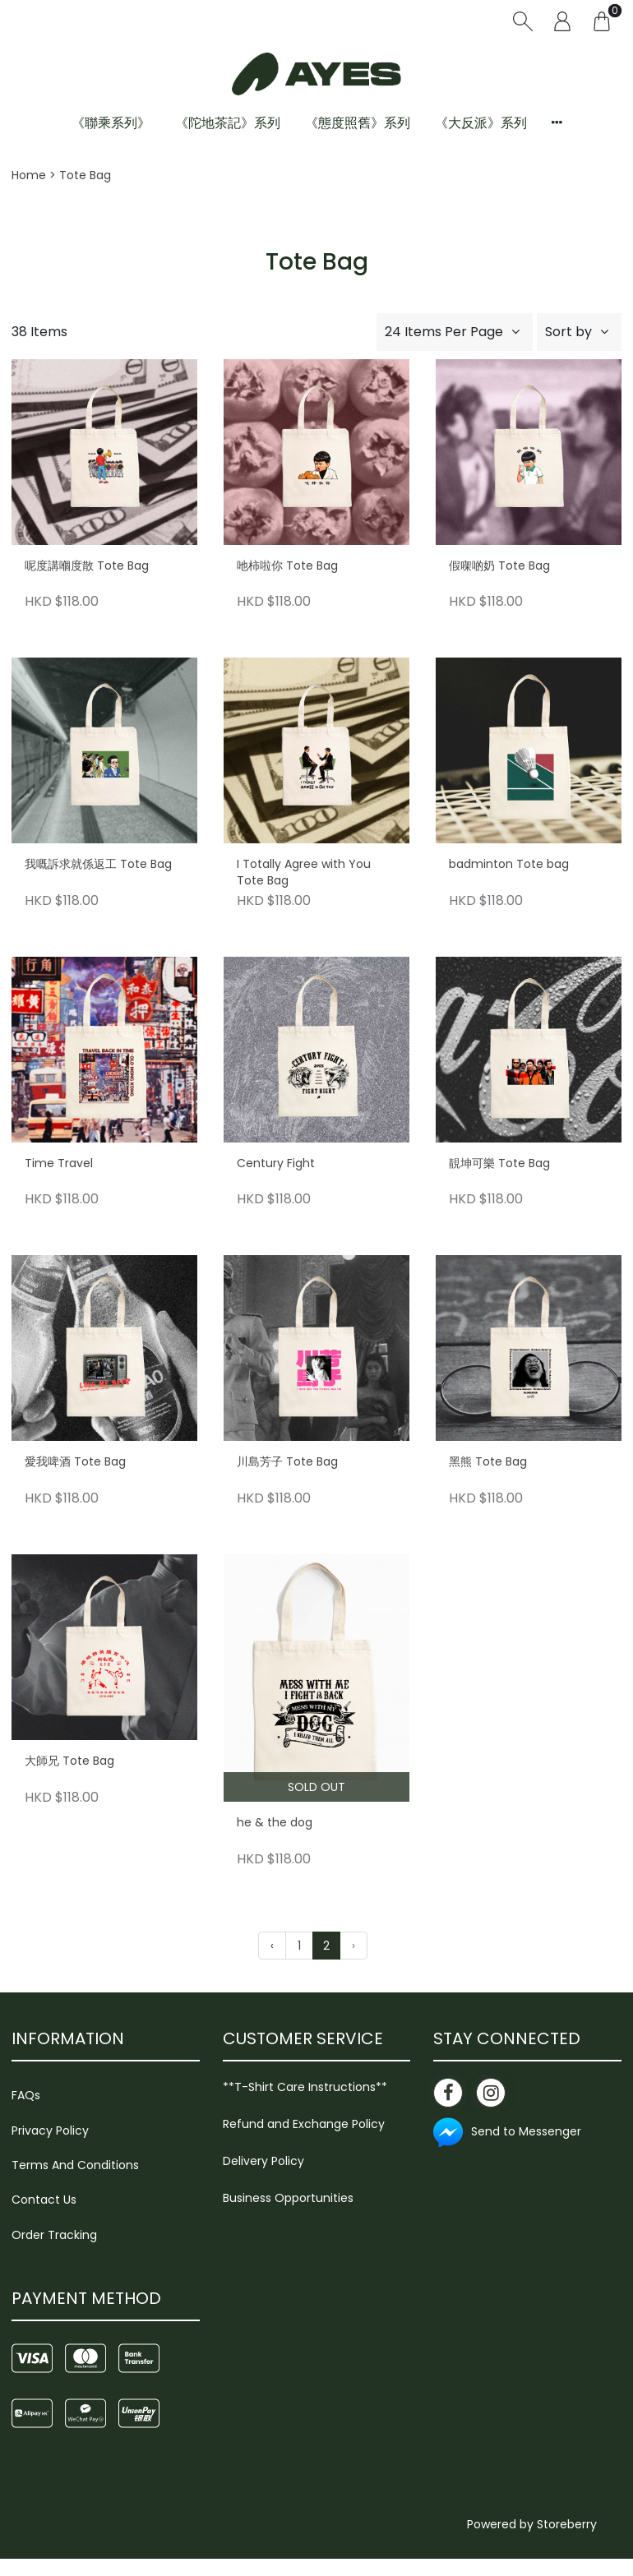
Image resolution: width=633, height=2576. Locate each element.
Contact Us (44, 2199)
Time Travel (59, 1163)
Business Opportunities (288, 2198)
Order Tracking (54, 2235)
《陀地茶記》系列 (227, 122)
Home (29, 175)
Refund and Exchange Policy (304, 2124)
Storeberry (567, 2524)
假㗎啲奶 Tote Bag (499, 566)
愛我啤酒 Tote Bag (75, 1462)
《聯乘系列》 (111, 122)
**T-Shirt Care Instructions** (305, 2087)
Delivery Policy (263, 2161)
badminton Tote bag (509, 864)
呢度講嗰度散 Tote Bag (87, 566)
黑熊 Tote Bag (488, 1462)
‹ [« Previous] (272, 1945)
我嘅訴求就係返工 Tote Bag (98, 864)
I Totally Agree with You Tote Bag (304, 872)
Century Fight (276, 1163)
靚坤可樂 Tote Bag (499, 1163)
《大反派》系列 (481, 122)
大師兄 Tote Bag (69, 1761)
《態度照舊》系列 (357, 122)
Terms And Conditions (75, 2165)
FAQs (26, 2095)
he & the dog (274, 1822)
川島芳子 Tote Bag (287, 1462)
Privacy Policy (50, 2130)
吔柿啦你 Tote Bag (287, 566)
